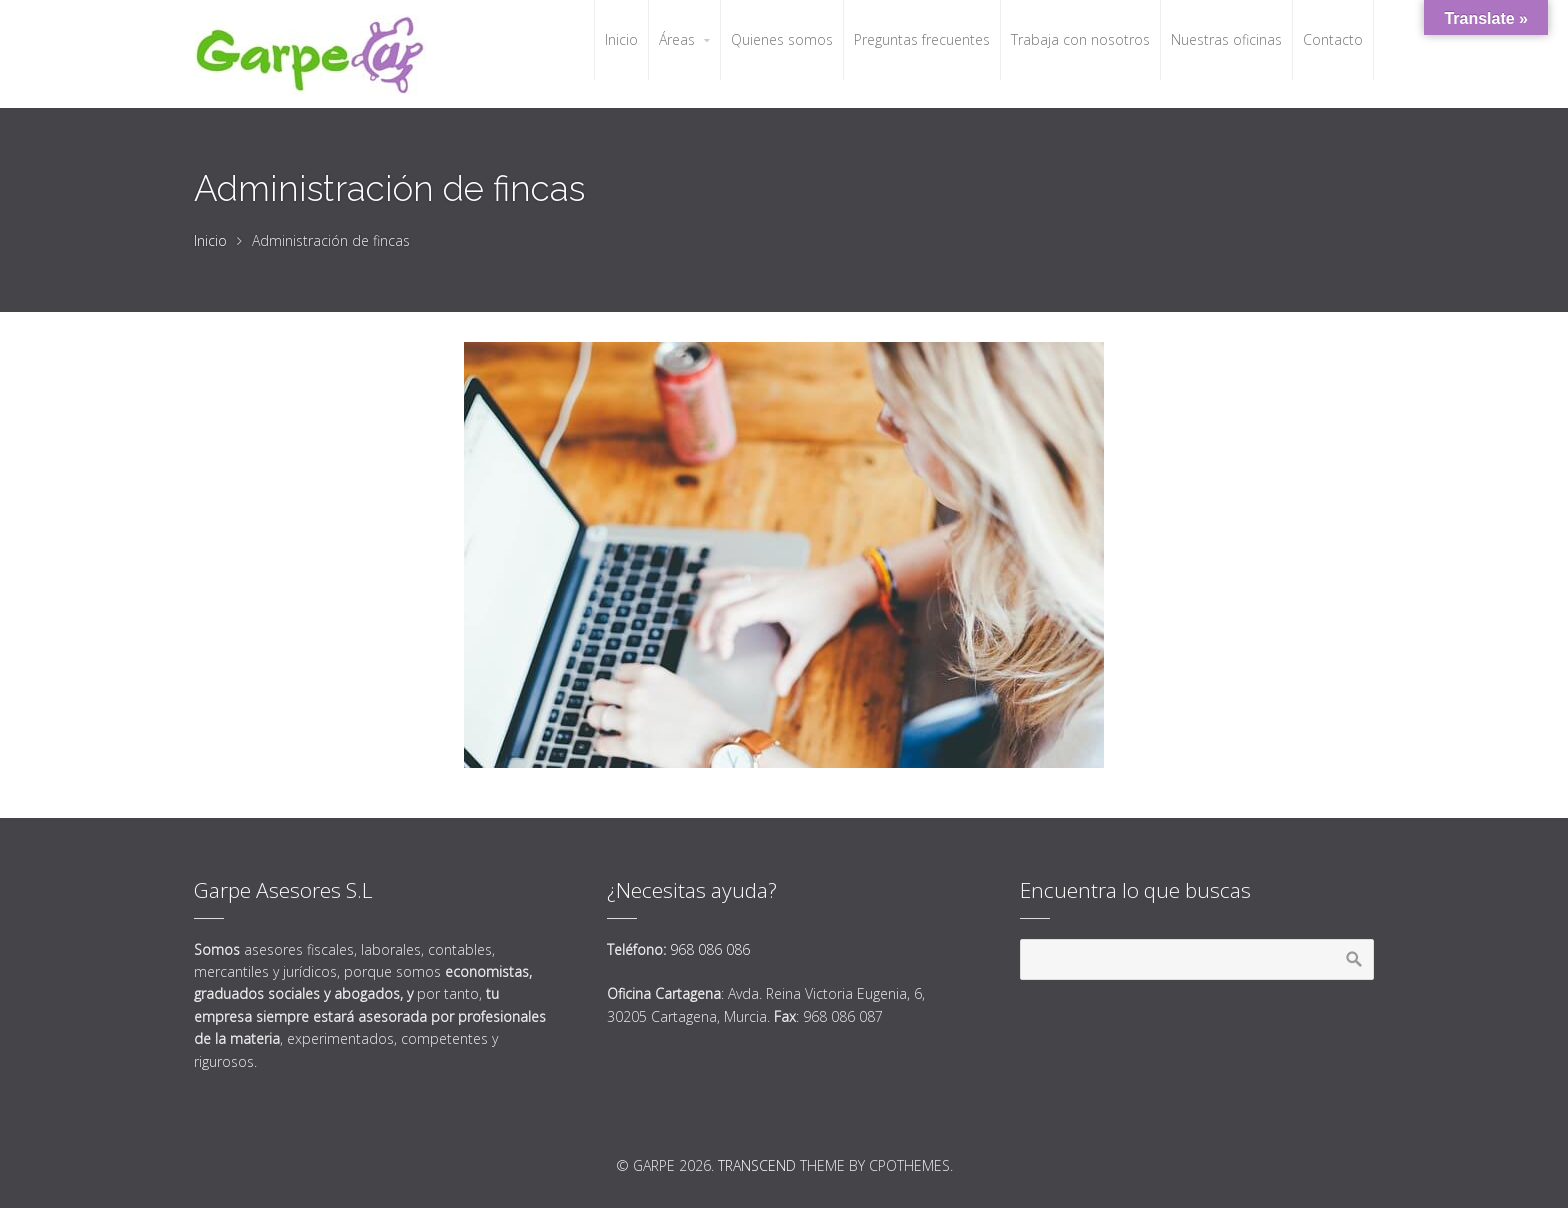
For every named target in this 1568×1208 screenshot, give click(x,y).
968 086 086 (710, 949)
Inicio (210, 240)
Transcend (757, 1165)
